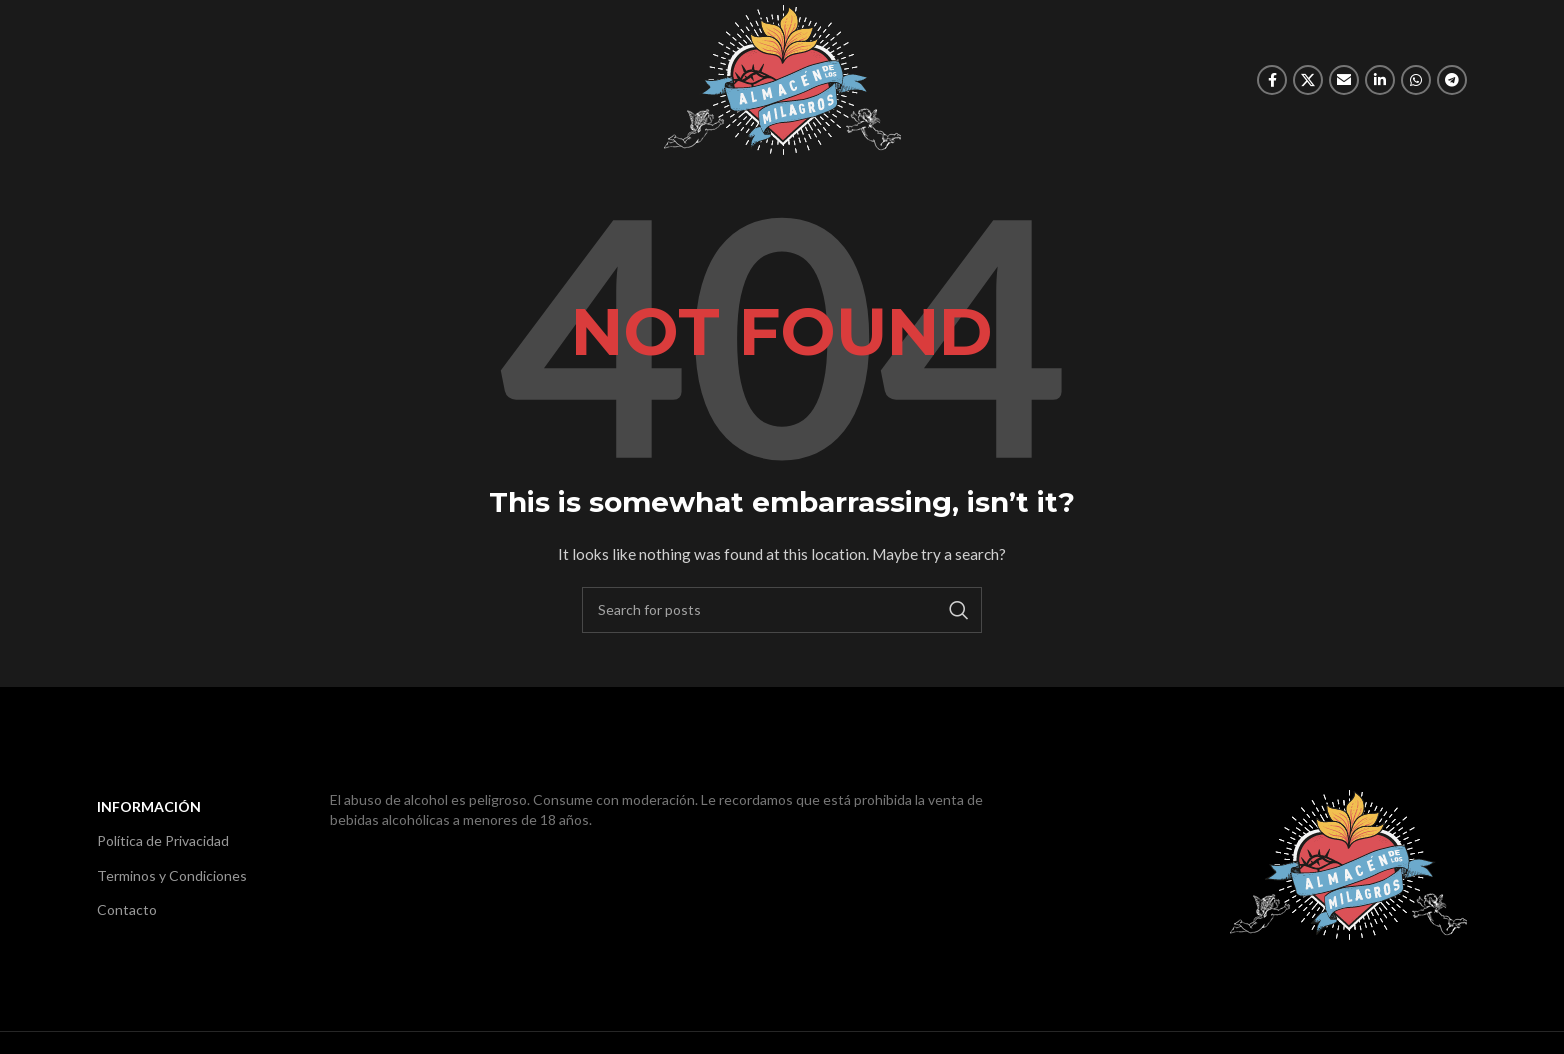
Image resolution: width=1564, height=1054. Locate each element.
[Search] (782, 610)
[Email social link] (1344, 80)
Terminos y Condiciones (172, 875)
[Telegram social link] (1452, 80)
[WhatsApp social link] (1416, 80)
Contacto (127, 909)
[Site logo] (782, 78)
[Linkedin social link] (1380, 80)
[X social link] (1308, 80)
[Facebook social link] (1272, 80)
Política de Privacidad (163, 840)
